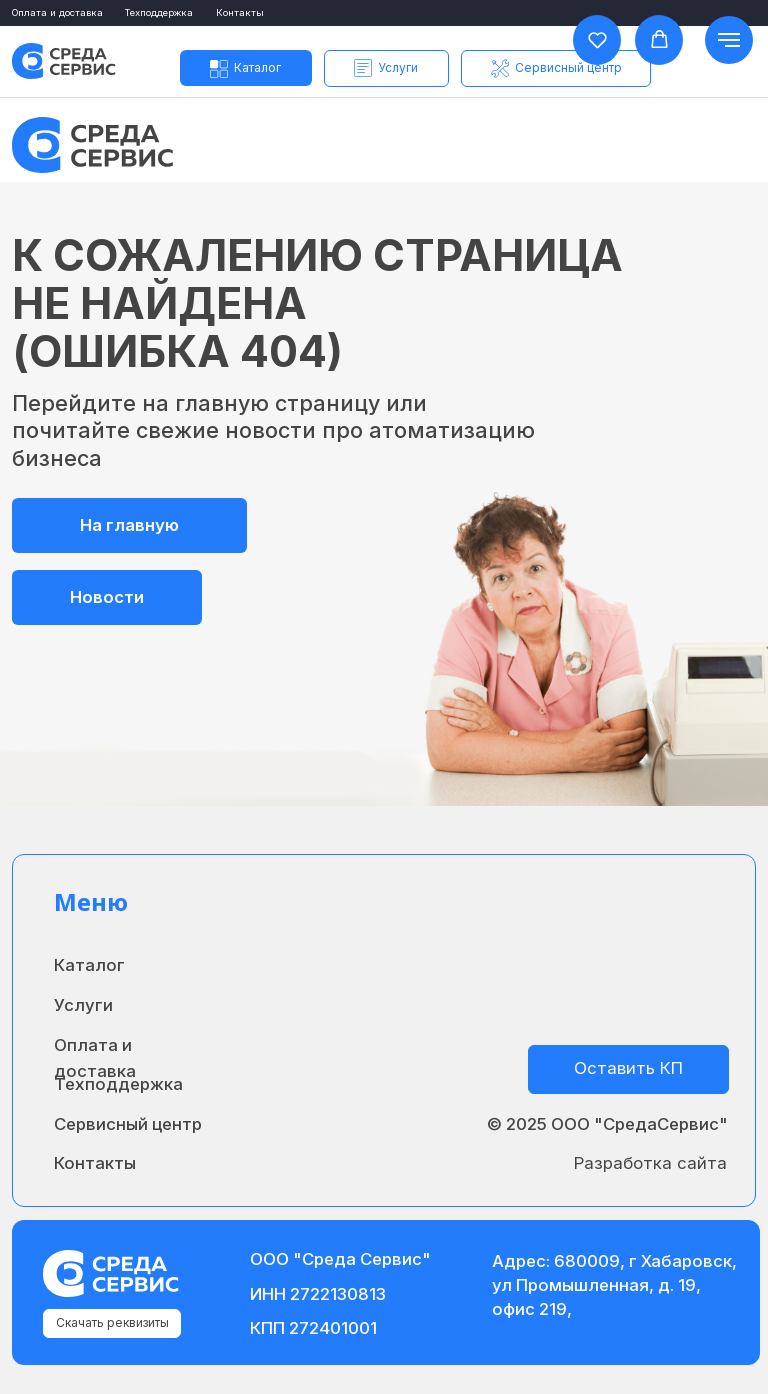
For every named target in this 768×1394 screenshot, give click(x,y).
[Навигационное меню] (729, 40)
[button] (386, 68)
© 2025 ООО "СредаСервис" (607, 1124)
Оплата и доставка (57, 12)
